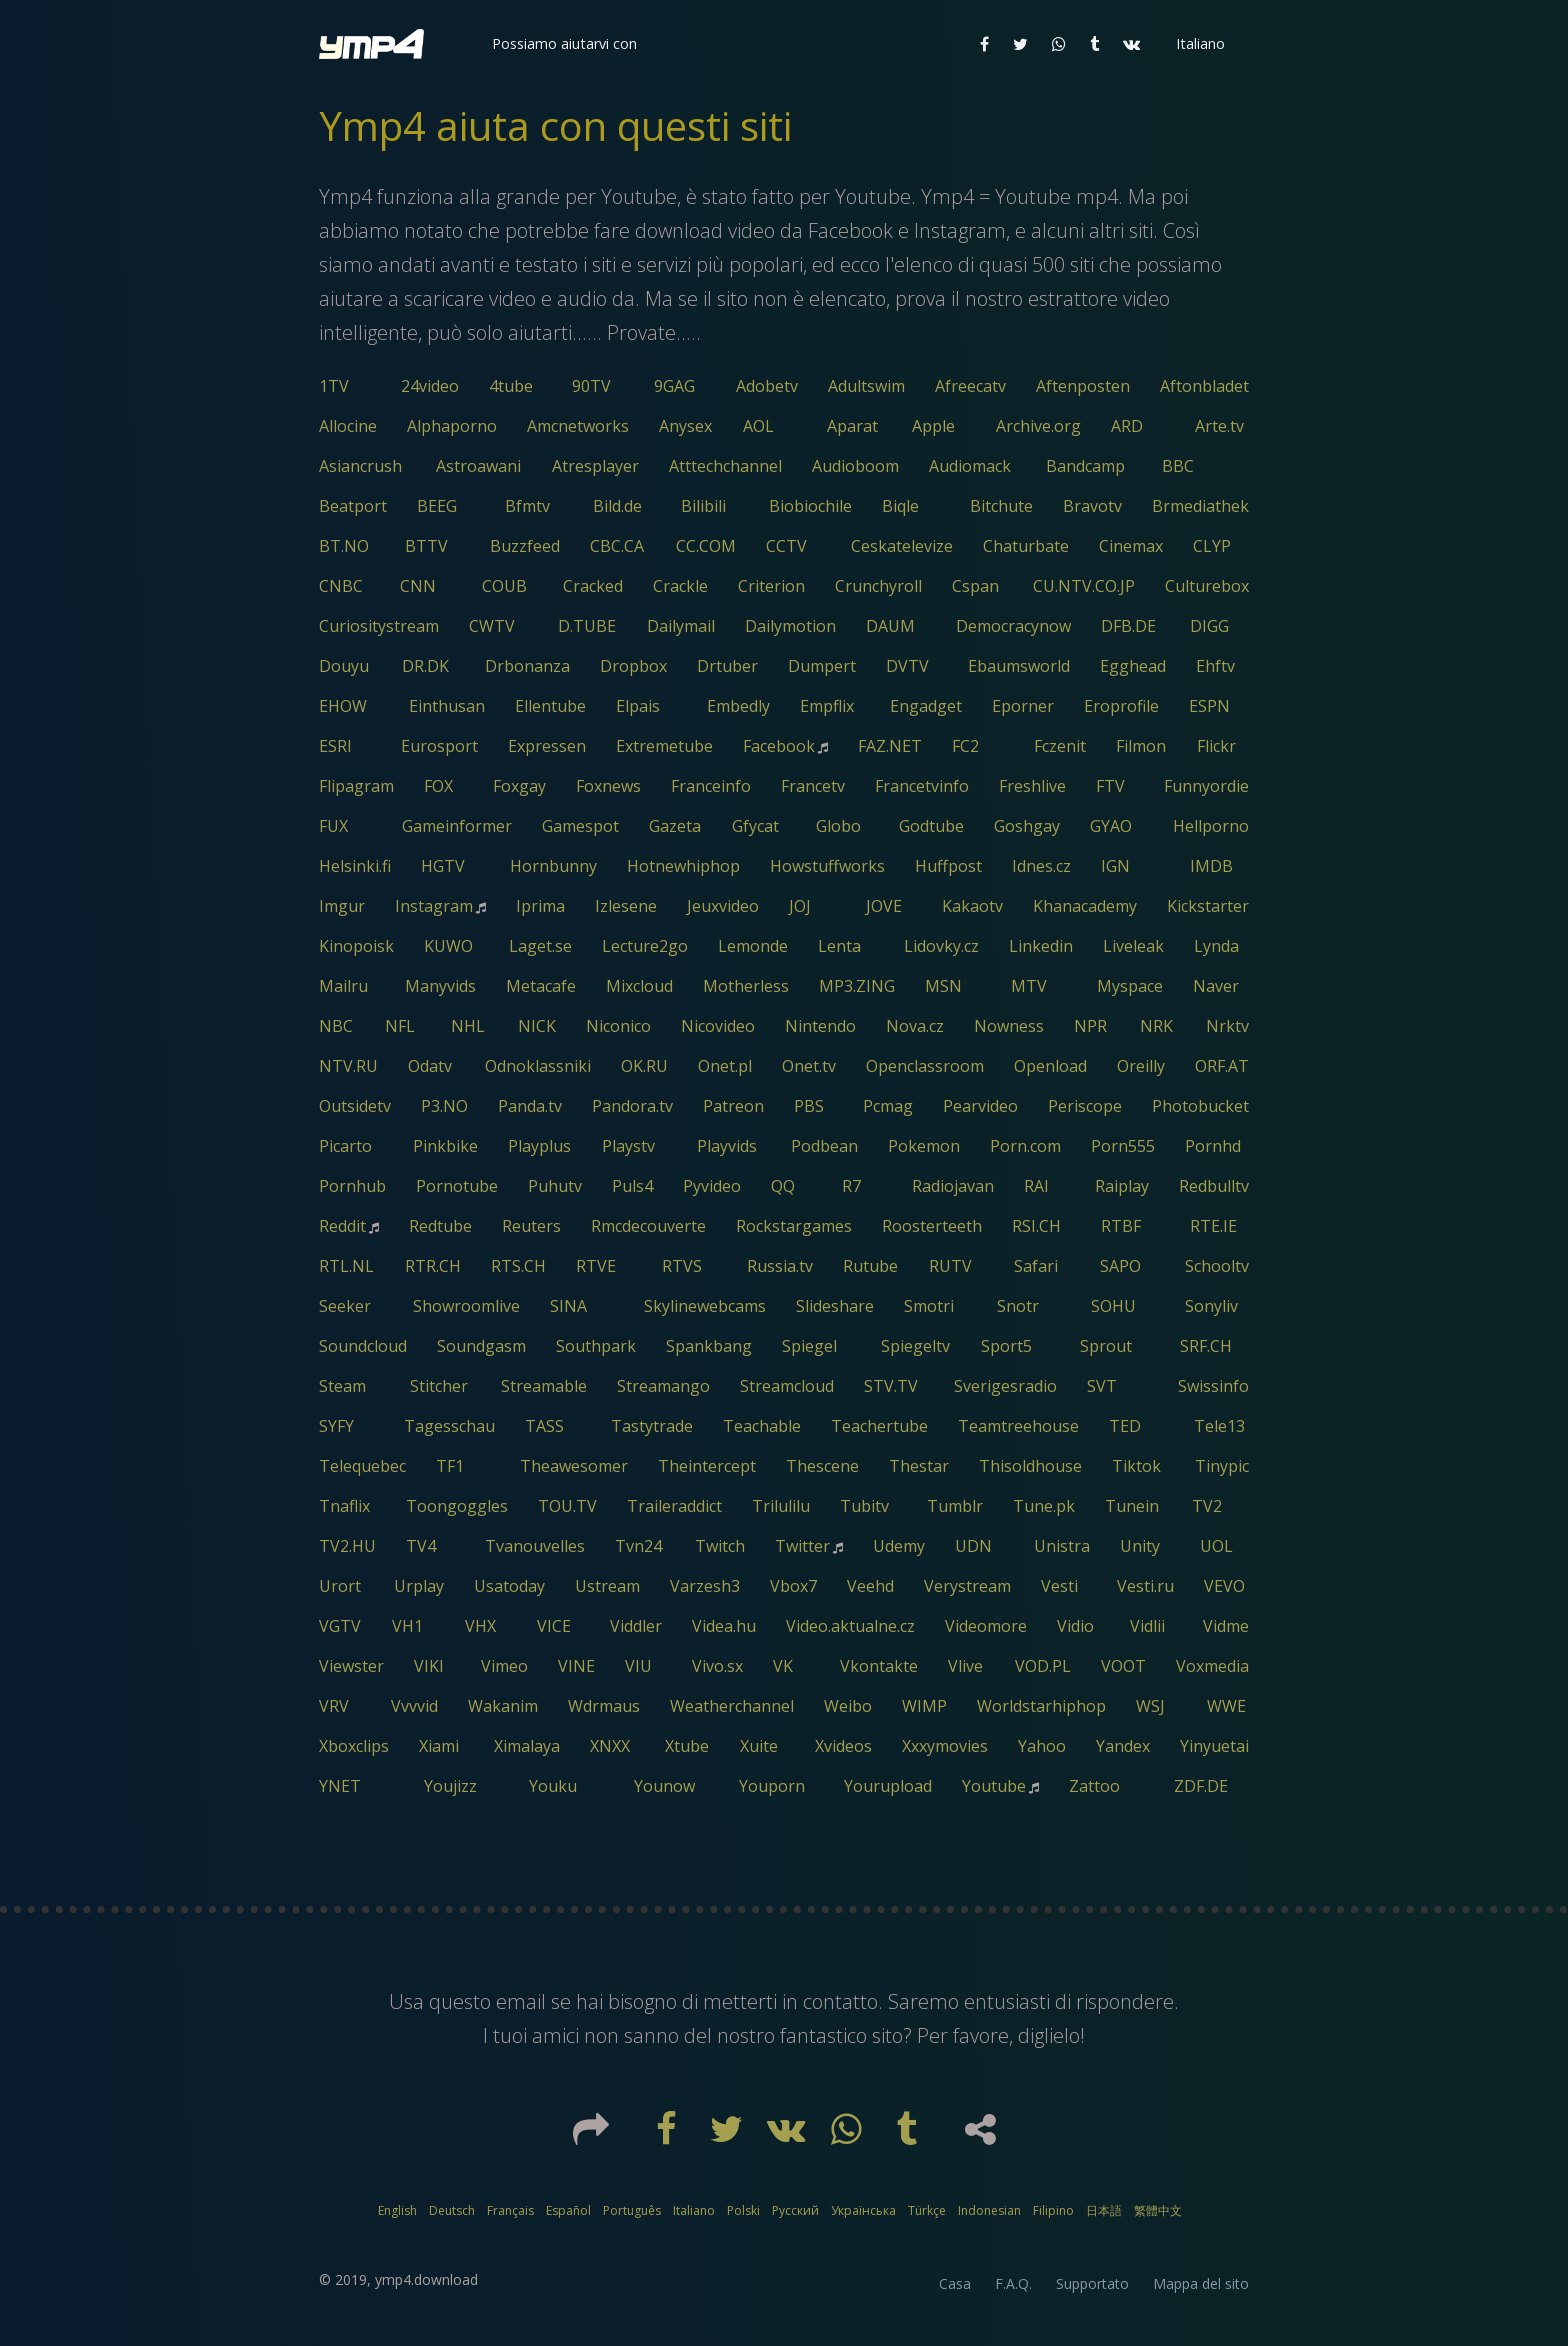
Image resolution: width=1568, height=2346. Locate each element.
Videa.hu (724, 1626)
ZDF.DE (1201, 1786)
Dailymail (681, 626)
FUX (333, 826)
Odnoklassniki (538, 1066)
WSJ (1150, 1706)
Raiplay (1122, 1186)
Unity (1140, 1546)
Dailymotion (790, 626)
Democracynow (1013, 626)
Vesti (1059, 1586)
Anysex (685, 426)
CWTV (492, 626)
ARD (1127, 426)
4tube (511, 386)
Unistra (1062, 1546)
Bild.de (617, 506)
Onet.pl (725, 1066)
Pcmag (888, 1106)
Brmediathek (1200, 506)
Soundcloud (363, 1346)
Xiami (439, 1746)
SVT (1102, 1386)
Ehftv (1215, 666)
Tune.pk (1044, 1506)
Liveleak (1133, 946)
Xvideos (843, 1746)
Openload (1050, 1066)
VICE (554, 1626)
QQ (783, 1186)
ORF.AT (1222, 1066)
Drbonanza (527, 666)
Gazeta (675, 826)
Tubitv (864, 1506)
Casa (955, 2283)
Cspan (975, 586)
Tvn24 (638, 1546)
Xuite (759, 1746)
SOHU (1113, 1306)
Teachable (762, 1426)
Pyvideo (712, 1186)
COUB (504, 586)
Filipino (1053, 2210)
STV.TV (891, 1386)
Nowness (1009, 1026)
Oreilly (1141, 1066)
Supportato (1092, 2283)
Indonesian (989, 2210)
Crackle (680, 586)
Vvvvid (414, 1706)
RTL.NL (346, 1266)
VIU (638, 1666)
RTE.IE (1213, 1226)
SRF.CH (1206, 1346)
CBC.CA (617, 546)
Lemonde (753, 946)
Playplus (539, 1146)
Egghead (1133, 666)
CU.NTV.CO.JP (1084, 586)
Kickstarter (1208, 906)
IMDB (1211, 866)
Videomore (986, 1626)
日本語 (1104, 2210)
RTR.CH (433, 1266)
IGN (1115, 866)
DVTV (907, 666)
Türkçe (927, 2210)
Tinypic (1222, 1466)
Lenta (839, 946)
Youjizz (450, 1786)
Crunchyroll (878, 586)
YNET (340, 1786)
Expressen (547, 746)
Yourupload (888, 1786)
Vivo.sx (717, 1666)
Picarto (345, 1146)
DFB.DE (1128, 626)
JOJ (800, 906)
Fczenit (1060, 746)
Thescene (822, 1466)
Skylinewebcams (705, 1306)
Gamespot (580, 826)
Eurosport (439, 746)
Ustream (607, 1586)
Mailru (343, 986)
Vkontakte (879, 1666)
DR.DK (425, 666)
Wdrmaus (604, 1706)
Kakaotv (972, 906)
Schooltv (1217, 1266)
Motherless (746, 986)
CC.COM (706, 546)
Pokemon (924, 1146)
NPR (1090, 1026)
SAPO (1120, 1266)
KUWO (448, 946)
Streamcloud (787, 1386)
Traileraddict (674, 1506)
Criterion (771, 586)
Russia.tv (780, 1266)
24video (430, 386)
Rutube (870, 1266)
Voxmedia (1212, 1666)
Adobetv (767, 386)
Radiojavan (953, 1186)
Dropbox (633, 666)
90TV (591, 386)
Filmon (1141, 746)
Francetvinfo (922, 786)
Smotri (929, 1306)
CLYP (1212, 546)
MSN (943, 986)
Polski (743, 2210)
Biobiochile (810, 506)
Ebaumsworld (1019, 666)
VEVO (1224, 1586)
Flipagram (356, 786)
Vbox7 (793, 1586)
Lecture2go (645, 946)
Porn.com (1025, 1146)
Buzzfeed (525, 546)
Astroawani (478, 466)
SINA (568, 1306)
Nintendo (820, 1026)
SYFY (336, 1426)
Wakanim (503, 1706)
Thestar (919, 1466)
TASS (544, 1426)
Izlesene (626, 906)
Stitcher (439, 1386)
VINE (576, 1666)
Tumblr (955, 1506)
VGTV (340, 1626)
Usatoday (509, 1586)
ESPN (1209, 706)
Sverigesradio (1005, 1386)
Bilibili (703, 506)
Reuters (531, 1226)
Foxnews (608, 786)
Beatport (353, 506)
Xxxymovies (945, 1746)
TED (1125, 1426)
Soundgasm (481, 1346)
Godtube (931, 826)
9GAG (674, 386)
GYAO (1111, 826)
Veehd (870, 1586)
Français (510, 2210)
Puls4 (632, 1186)
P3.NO (444, 1106)
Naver (1216, 986)
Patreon (733, 1106)
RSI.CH (1036, 1226)
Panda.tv (530, 1106)
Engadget (926, 706)
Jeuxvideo (723, 906)
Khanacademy (1085, 906)
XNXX (610, 1746)
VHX (480, 1626)
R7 (851, 1186)
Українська (863, 2210)
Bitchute (1001, 506)
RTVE (596, 1266)
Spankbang (709, 1346)
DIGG (1209, 626)
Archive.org (1038, 426)
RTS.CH (518, 1266)
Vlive (965, 1666)
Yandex (1123, 1746)
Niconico (618, 1026)
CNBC (341, 586)
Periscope (1085, 1106)
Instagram (434, 906)
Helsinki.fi (355, 866)
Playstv (628, 1146)
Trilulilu (781, 1506)
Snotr (1018, 1306)
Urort (340, 1586)
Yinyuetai (1214, 1746)
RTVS (682, 1266)
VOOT (1123, 1666)
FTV (1110, 786)
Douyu (344, 666)
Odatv (430, 1066)
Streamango (663, 1386)
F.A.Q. (1013, 2283)
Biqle (900, 506)
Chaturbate (1026, 546)
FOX (438, 786)
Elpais (638, 706)
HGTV (443, 866)
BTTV (426, 546)
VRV (334, 1706)
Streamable (544, 1386)
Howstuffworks (827, 866)
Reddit (342, 1226)
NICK (537, 1026)
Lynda (1216, 946)
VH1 (407, 1626)
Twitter (802, 1546)
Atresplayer (595, 466)
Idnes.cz (1041, 866)
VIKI (429, 1666)
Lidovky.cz (941, 946)
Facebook (779, 746)
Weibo (848, 1706)
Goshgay (1027, 826)
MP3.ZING (857, 986)
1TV (334, 386)
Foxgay (519, 786)
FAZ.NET (890, 746)
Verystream (967, 1586)
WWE (1226, 1706)
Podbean (824, 1146)
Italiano (694, 2210)
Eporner (1023, 706)
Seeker (345, 1306)
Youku (553, 1786)
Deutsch (452, 2210)
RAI (1036, 1186)
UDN (973, 1546)
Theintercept (707, 1466)
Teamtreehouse (1018, 1426)
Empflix (827, 706)
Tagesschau (449, 1426)
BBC (1178, 466)
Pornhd (1213, 1146)
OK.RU (644, 1066)
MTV (1029, 986)
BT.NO (344, 546)
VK (783, 1666)
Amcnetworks (578, 426)
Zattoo (1094, 1786)
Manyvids (440, 986)
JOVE (884, 906)
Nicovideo (718, 1026)
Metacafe (541, 986)
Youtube (994, 1786)
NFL (400, 1026)
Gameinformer (457, 826)
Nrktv (1227, 1026)
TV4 (421, 1546)
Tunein (1132, 1506)
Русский (795, 2210)
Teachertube (879, 1426)
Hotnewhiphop (683, 866)
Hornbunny (553, 866)
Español (568, 2210)
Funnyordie (1206, 786)
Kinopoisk (356, 946)
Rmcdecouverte (648, 1226)
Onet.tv (809, 1066)
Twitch (720, 1546)
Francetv (813, 786)
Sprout (1106, 1346)
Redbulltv (1214, 1186)
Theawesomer (574, 1466)
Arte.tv (1219, 426)
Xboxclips (354, 1746)
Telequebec (362, 1466)
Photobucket (1200, 1106)
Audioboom (855, 466)
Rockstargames (794, 1226)
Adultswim (866, 386)
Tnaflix (344, 1506)
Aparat (852, 426)
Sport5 (1006, 1346)
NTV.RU (348, 1066)
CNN (418, 586)
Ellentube (550, 706)
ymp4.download (426, 2279)
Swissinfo (1213, 1386)
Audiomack (970, 466)
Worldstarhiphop (1041, 1706)
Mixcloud (639, 986)
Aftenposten (1083, 386)
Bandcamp (1085, 466)
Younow (664, 1786)
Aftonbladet (1204, 386)
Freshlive (1032, 786)
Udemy (899, 1546)
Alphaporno (452, 426)
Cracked (593, 586)
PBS (809, 1106)
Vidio (1075, 1626)
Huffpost (948, 866)
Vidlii (1147, 1626)
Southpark (596, 1346)
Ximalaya (527, 1746)
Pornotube (457, 1186)
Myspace (1130, 986)
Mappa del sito (1201, 2283)
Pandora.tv (632, 1106)
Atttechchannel (725, 466)
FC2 (965, 746)
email (521, 2001)
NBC (336, 1026)
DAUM (890, 626)
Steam (342, 1386)
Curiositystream (379, 626)
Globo (838, 826)
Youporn (772, 1786)
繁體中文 (1158, 2210)
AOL (758, 426)
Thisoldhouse (1030, 1466)
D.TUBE (587, 626)
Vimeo (504, 1666)
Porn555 (1123, 1146)
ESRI (335, 746)
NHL (468, 1026)
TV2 (1207, 1506)
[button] (562, 44)
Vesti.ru (1145, 1586)
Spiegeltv (915, 1346)
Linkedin (1041, 946)
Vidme (1226, 1626)
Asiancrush (360, 466)
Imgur (342, 906)
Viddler (636, 1626)
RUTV (950, 1266)
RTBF (1121, 1226)
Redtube (440, 1226)
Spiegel (809, 1346)
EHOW (343, 706)
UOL (1216, 1546)
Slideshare (835, 1306)
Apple (933, 426)
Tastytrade (652, 1426)
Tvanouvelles (535, 1546)
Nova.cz (915, 1026)
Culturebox (1207, 586)
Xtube (687, 1746)
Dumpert (822, 666)
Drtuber (727, 666)
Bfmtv (527, 506)
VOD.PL (1043, 1666)
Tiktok (1136, 1466)
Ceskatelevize (902, 546)
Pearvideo (980, 1106)
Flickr (1216, 746)
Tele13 (1219, 1426)
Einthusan (447, 706)
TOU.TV (567, 1506)
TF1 (450, 1466)
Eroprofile (1121, 706)
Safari (1036, 1266)
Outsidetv (355, 1106)
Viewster (351, 1666)
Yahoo (1042, 1746)
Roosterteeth (932, 1226)
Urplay (419, 1586)
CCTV (786, 546)
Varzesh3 (705, 1586)
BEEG (437, 506)
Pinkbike (445, 1146)
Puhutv (555, 1186)
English (397, 2210)
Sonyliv (1211, 1306)
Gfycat (755, 826)
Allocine (348, 426)
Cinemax (1131, 546)
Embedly (738, 706)
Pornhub (352, 1186)
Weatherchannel (732, 1706)
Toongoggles (457, 1506)
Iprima (540, 906)
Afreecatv (970, 386)
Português (632, 2210)
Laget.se (540, 946)
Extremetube (664, 746)
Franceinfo (711, 786)
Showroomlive (466, 1306)
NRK (1156, 1026)
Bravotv (1092, 506)
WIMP (924, 1706)
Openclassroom (925, 1066)
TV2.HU (347, 1546)
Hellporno (1211, 826)
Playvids (727, 1146)
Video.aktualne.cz (850, 1626)
